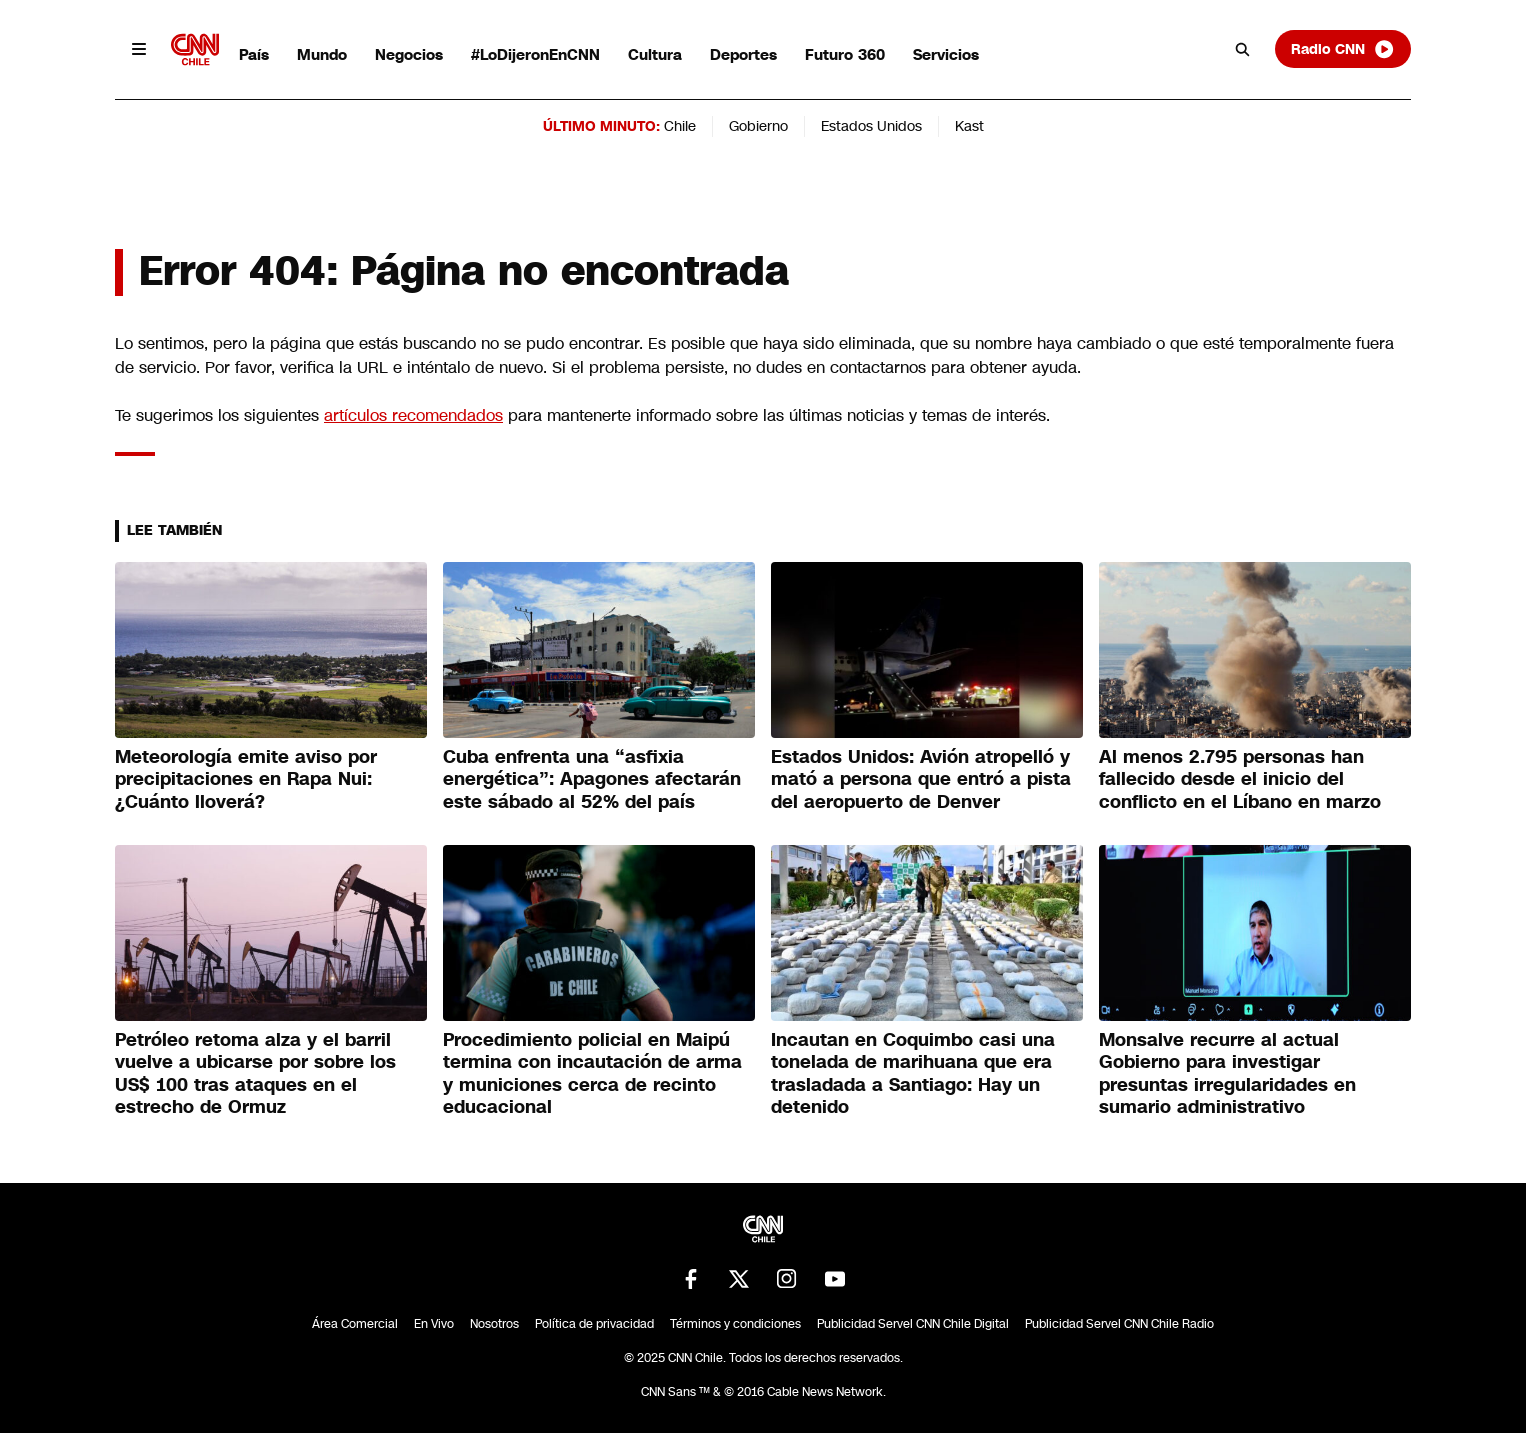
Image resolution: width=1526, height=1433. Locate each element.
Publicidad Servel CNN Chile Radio (1119, 1324)
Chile (680, 126)
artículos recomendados (413, 415)
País (254, 54)
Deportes (743, 54)
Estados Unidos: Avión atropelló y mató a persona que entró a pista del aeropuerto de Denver (921, 779)
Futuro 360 (845, 54)
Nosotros (494, 1324)
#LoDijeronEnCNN (535, 54)
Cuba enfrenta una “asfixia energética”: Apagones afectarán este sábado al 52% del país (592, 779)
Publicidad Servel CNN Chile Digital (913, 1324)
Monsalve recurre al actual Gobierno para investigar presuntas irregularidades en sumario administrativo (1227, 1074)
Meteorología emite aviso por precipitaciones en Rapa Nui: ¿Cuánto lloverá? (246, 779)
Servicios (946, 54)
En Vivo (434, 1324)
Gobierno (758, 126)
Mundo (322, 54)
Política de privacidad (594, 1324)
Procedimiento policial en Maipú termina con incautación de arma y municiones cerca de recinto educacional (592, 1074)
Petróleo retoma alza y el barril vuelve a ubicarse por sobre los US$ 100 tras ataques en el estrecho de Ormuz (255, 1074)
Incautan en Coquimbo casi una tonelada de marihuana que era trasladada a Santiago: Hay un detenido (913, 1074)
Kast (969, 126)
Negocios (409, 54)
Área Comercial (355, 1324)
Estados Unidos (871, 126)
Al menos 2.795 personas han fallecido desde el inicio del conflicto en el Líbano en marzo (1240, 779)
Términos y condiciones (735, 1324)
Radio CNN (1343, 49)
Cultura (655, 54)
